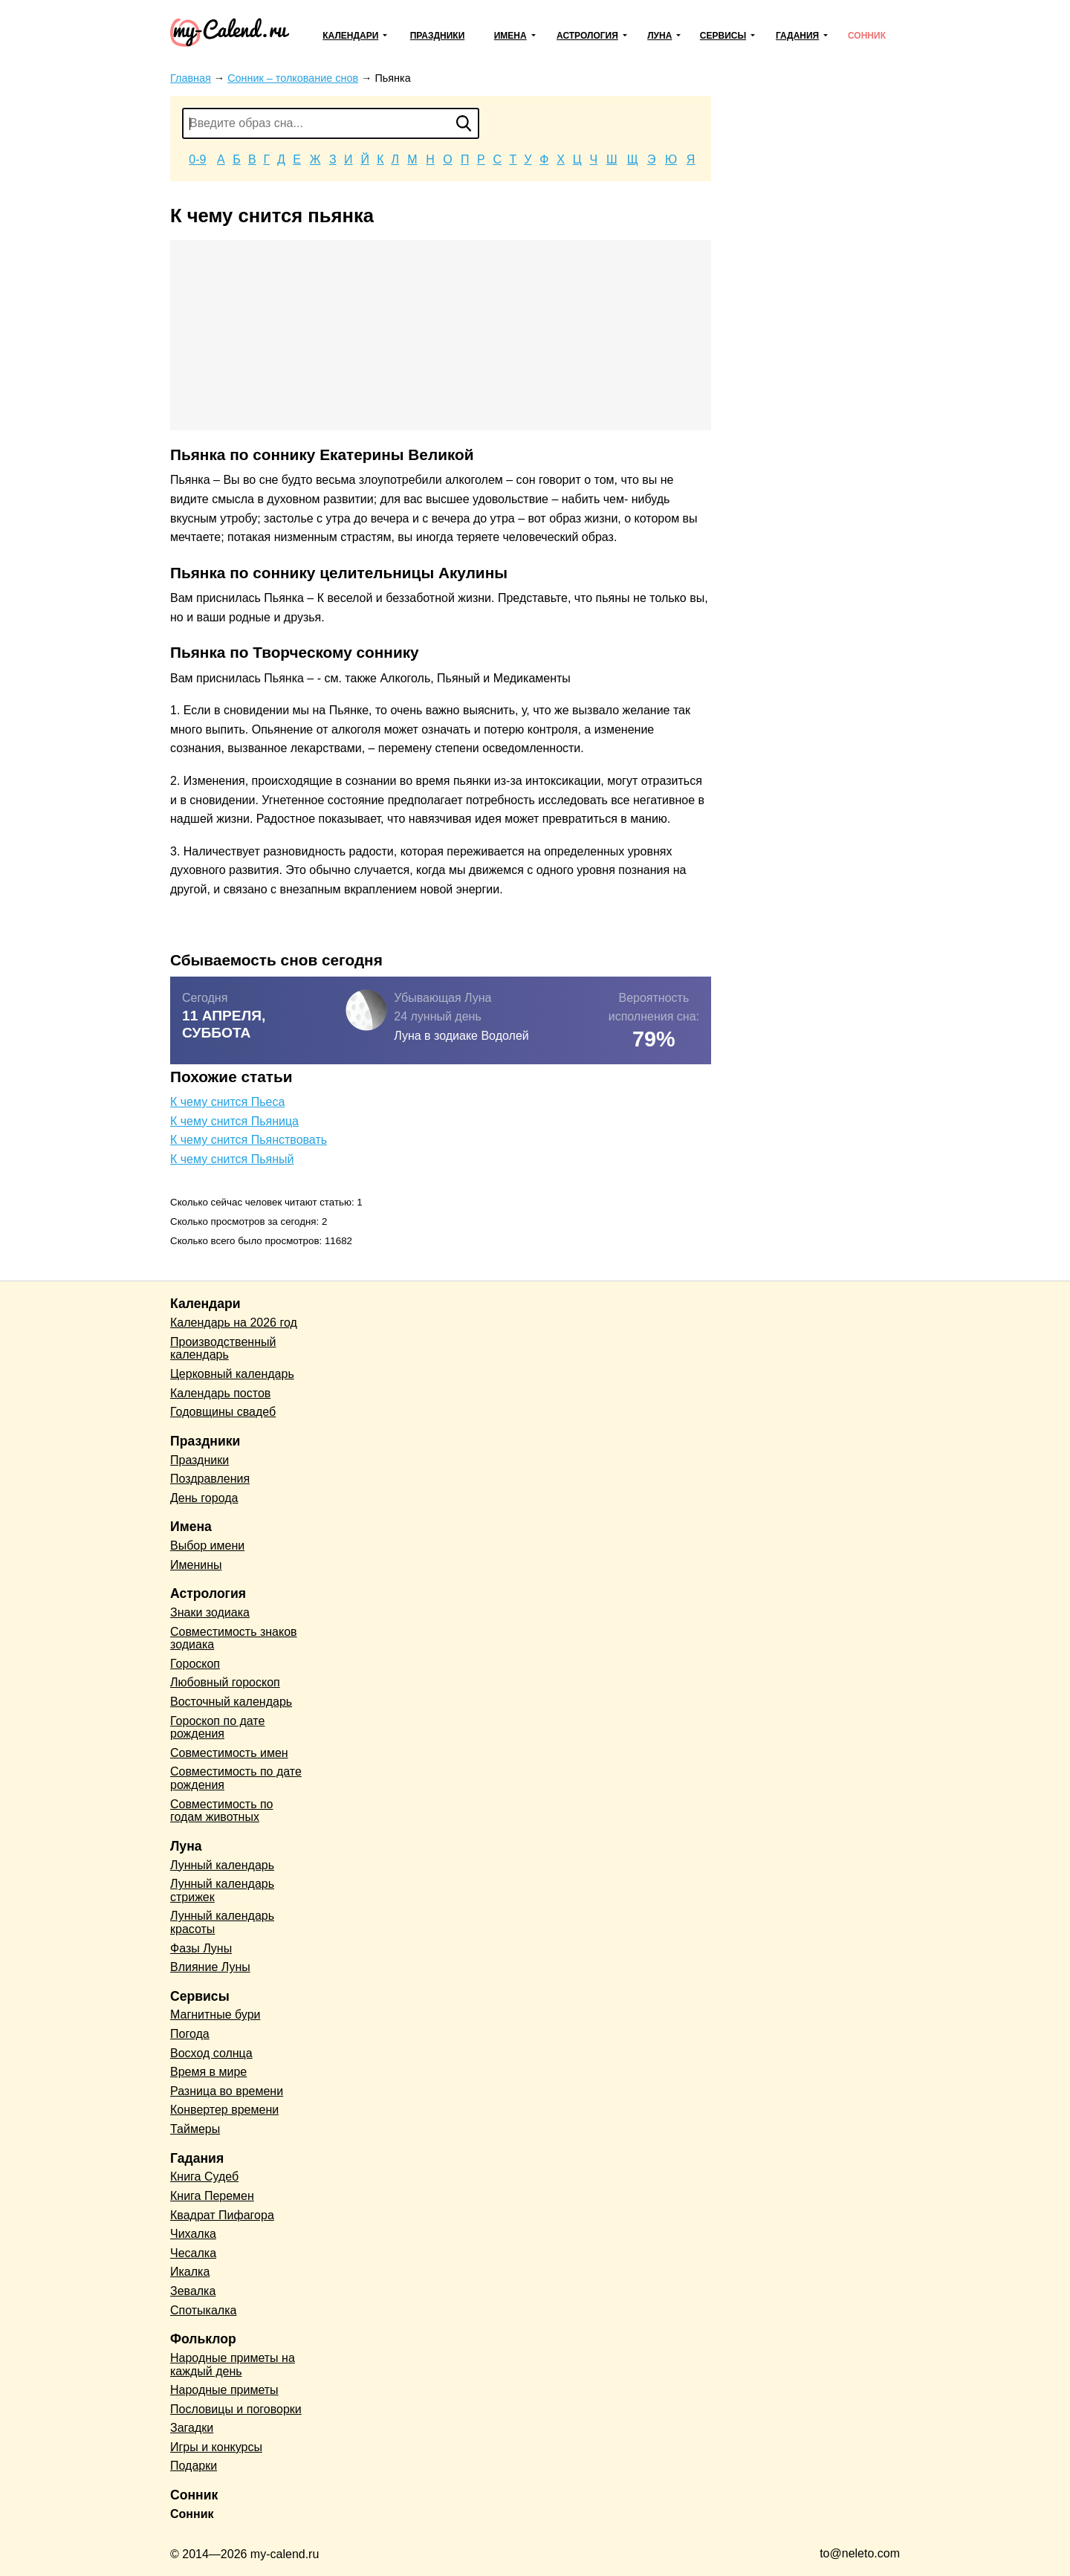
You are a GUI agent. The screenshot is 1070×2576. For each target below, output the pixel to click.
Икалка (190, 2271)
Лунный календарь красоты (222, 1922)
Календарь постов (220, 1393)
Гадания (797, 35)
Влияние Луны (210, 1967)
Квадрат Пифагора (222, 2215)
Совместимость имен (229, 1753)
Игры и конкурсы (216, 2447)
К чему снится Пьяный (232, 1159)
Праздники (437, 35)
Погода (190, 2034)
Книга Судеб (204, 2176)
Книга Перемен (212, 2196)
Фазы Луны (201, 1948)
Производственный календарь (223, 1349)
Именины (196, 1565)
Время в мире (208, 2071)
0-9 (197, 159)
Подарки (193, 2465)
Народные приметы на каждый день (232, 2365)
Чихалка (193, 2233)
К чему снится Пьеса (227, 1102)
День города (204, 1498)
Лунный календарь (222, 1865)
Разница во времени (226, 2091)
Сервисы (723, 35)
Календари (350, 35)
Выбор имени (207, 1545)
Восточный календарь (231, 1701)
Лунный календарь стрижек (222, 1890)
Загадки (191, 2427)
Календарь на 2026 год (233, 1322)
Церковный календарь (232, 1374)
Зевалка (192, 2291)
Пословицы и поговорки (236, 2409)
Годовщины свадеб (223, 1411)
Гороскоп (195, 1663)
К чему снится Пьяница (234, 1121)
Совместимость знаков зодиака (233, 1638)
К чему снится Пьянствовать (248, 1139)
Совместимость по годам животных (221, 1811)
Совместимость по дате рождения (236, 1778)
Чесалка (193, 2253)
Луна (659, 35)
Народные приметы (224, 2390)
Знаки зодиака (210, 1612)
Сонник (867, 35)
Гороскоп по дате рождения (217, 1728)
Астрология (587, 35)
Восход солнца (211, 2053)
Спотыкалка (203, 2310)
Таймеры (195, 2129)
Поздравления (210, 1478)
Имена (510, 35)
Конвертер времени (224, 2109)
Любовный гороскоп (225, 1682)
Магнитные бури (215, 2014)
